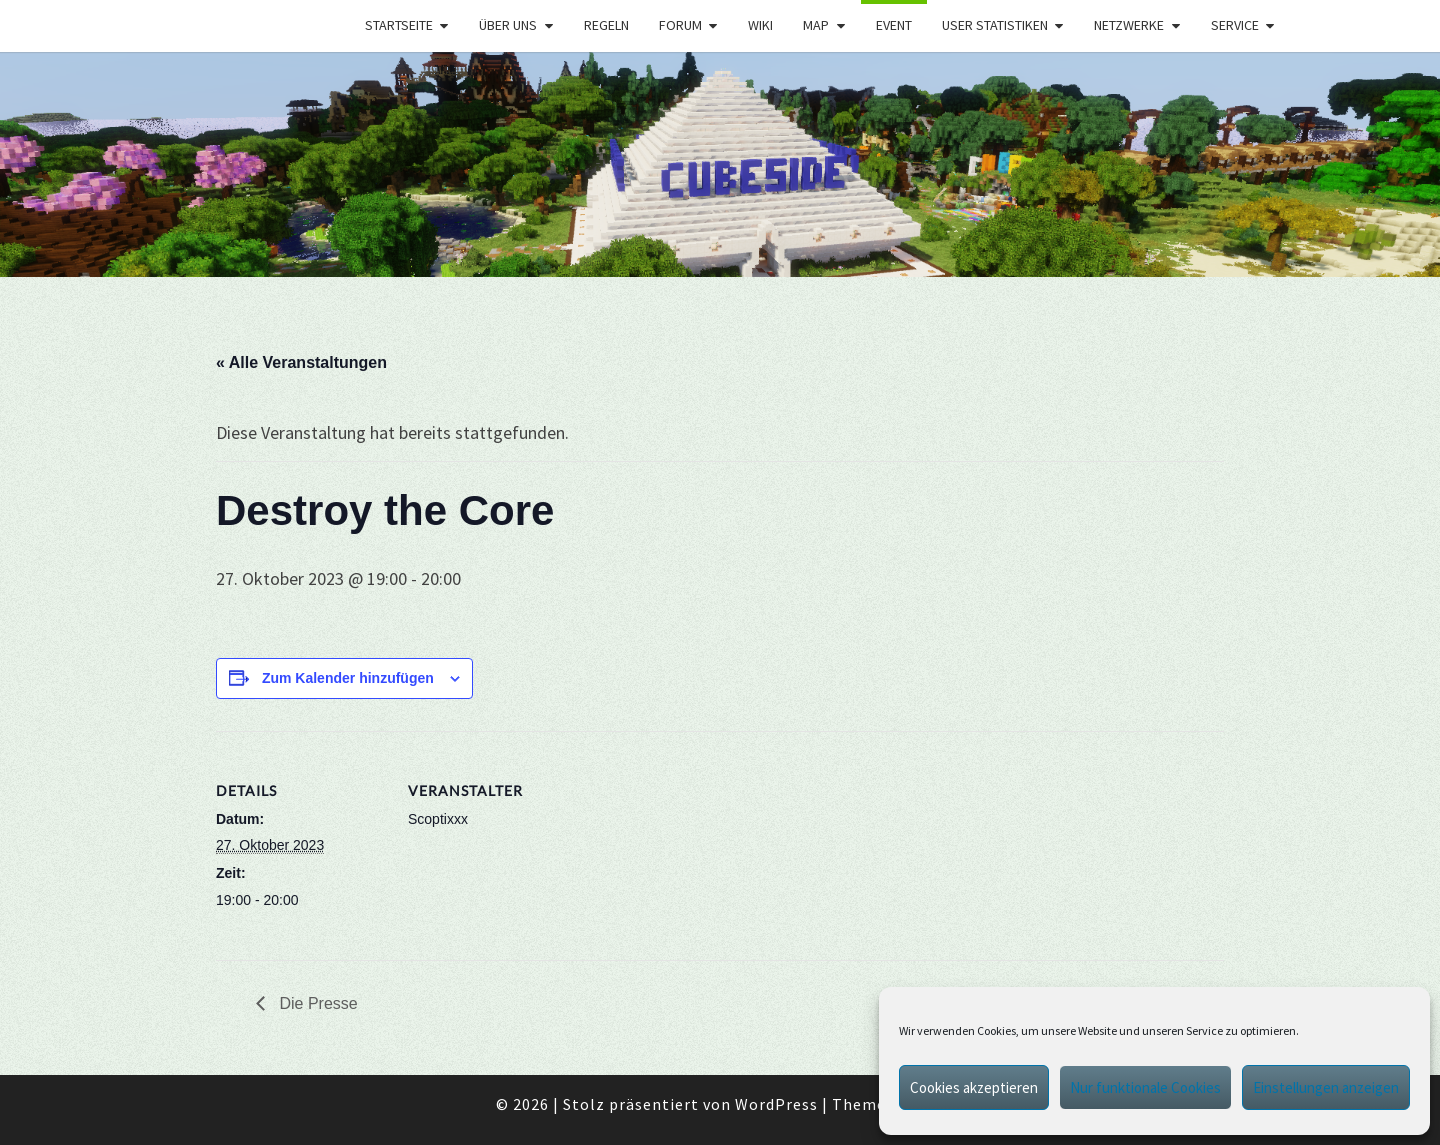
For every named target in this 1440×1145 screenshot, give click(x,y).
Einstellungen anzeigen (1326, 1087)
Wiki (760, 25)
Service (1235, 25)
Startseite (399, 25)
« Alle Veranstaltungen (301, 362)
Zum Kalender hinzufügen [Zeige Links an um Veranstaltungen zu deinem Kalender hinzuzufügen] (348, 678)
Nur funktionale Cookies (1145, 1087)
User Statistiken (995, 25)
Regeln (606, 25)
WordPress (776, 1104)
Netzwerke (1129, 25)
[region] (720, 164)
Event (894, 25)
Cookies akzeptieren (974, 1087)
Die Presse (316, 1003)
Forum (680, 25)
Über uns (508, 25)
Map (816, 25)
